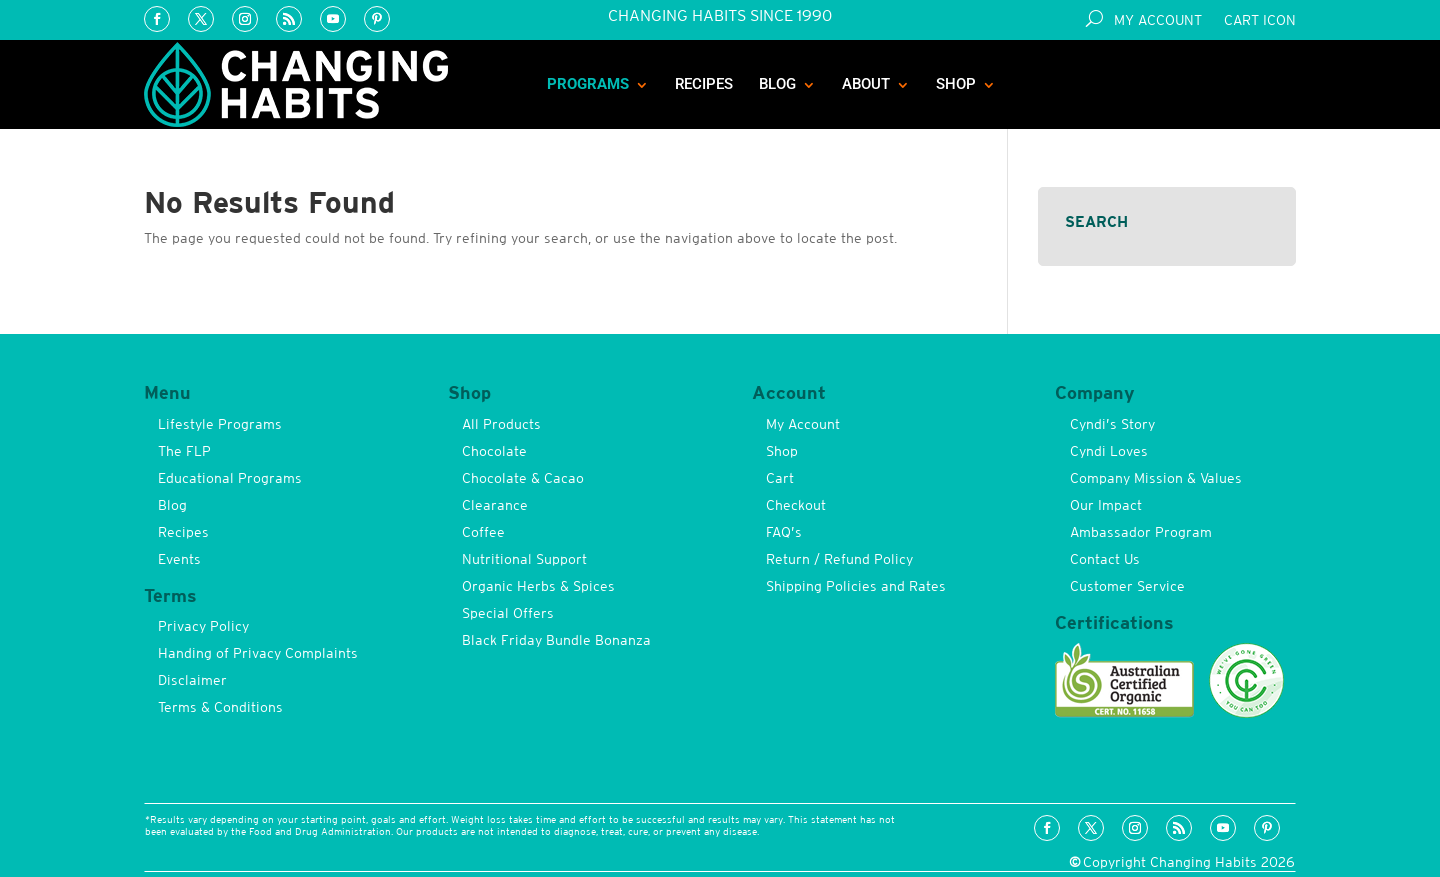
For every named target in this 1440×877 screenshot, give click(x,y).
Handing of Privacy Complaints (258, 653)
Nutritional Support (524, 559)
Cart (780, 478)
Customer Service (1127, 586)
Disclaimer (192, 680)
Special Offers (508, 613)
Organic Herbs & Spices (538, 586)
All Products (501, 424)
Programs (588, 84)
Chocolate (494, 451)
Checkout (796, 505)
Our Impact (1106, 505)
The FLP (184, 451)
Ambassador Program (1141, 532)
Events (179, 559)
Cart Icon (1260, 20)
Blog (777, 84)
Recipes (704, 84)
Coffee (483, 532)
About (866, 84)
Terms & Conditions (220, 707)
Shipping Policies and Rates (856, 586)
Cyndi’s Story (1112, 424)
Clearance (495, 505)
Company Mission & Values (1156, 478)
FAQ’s (784, 532)
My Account (1158, 20)
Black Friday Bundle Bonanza (556, 640)
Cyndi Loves (1109, 451)
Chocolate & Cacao (523, 478)
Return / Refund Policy (839, 559)
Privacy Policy (203, 626)
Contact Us (1105, 559)
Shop (956, 84)
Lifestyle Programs (220, 424)
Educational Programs (230, 478)
